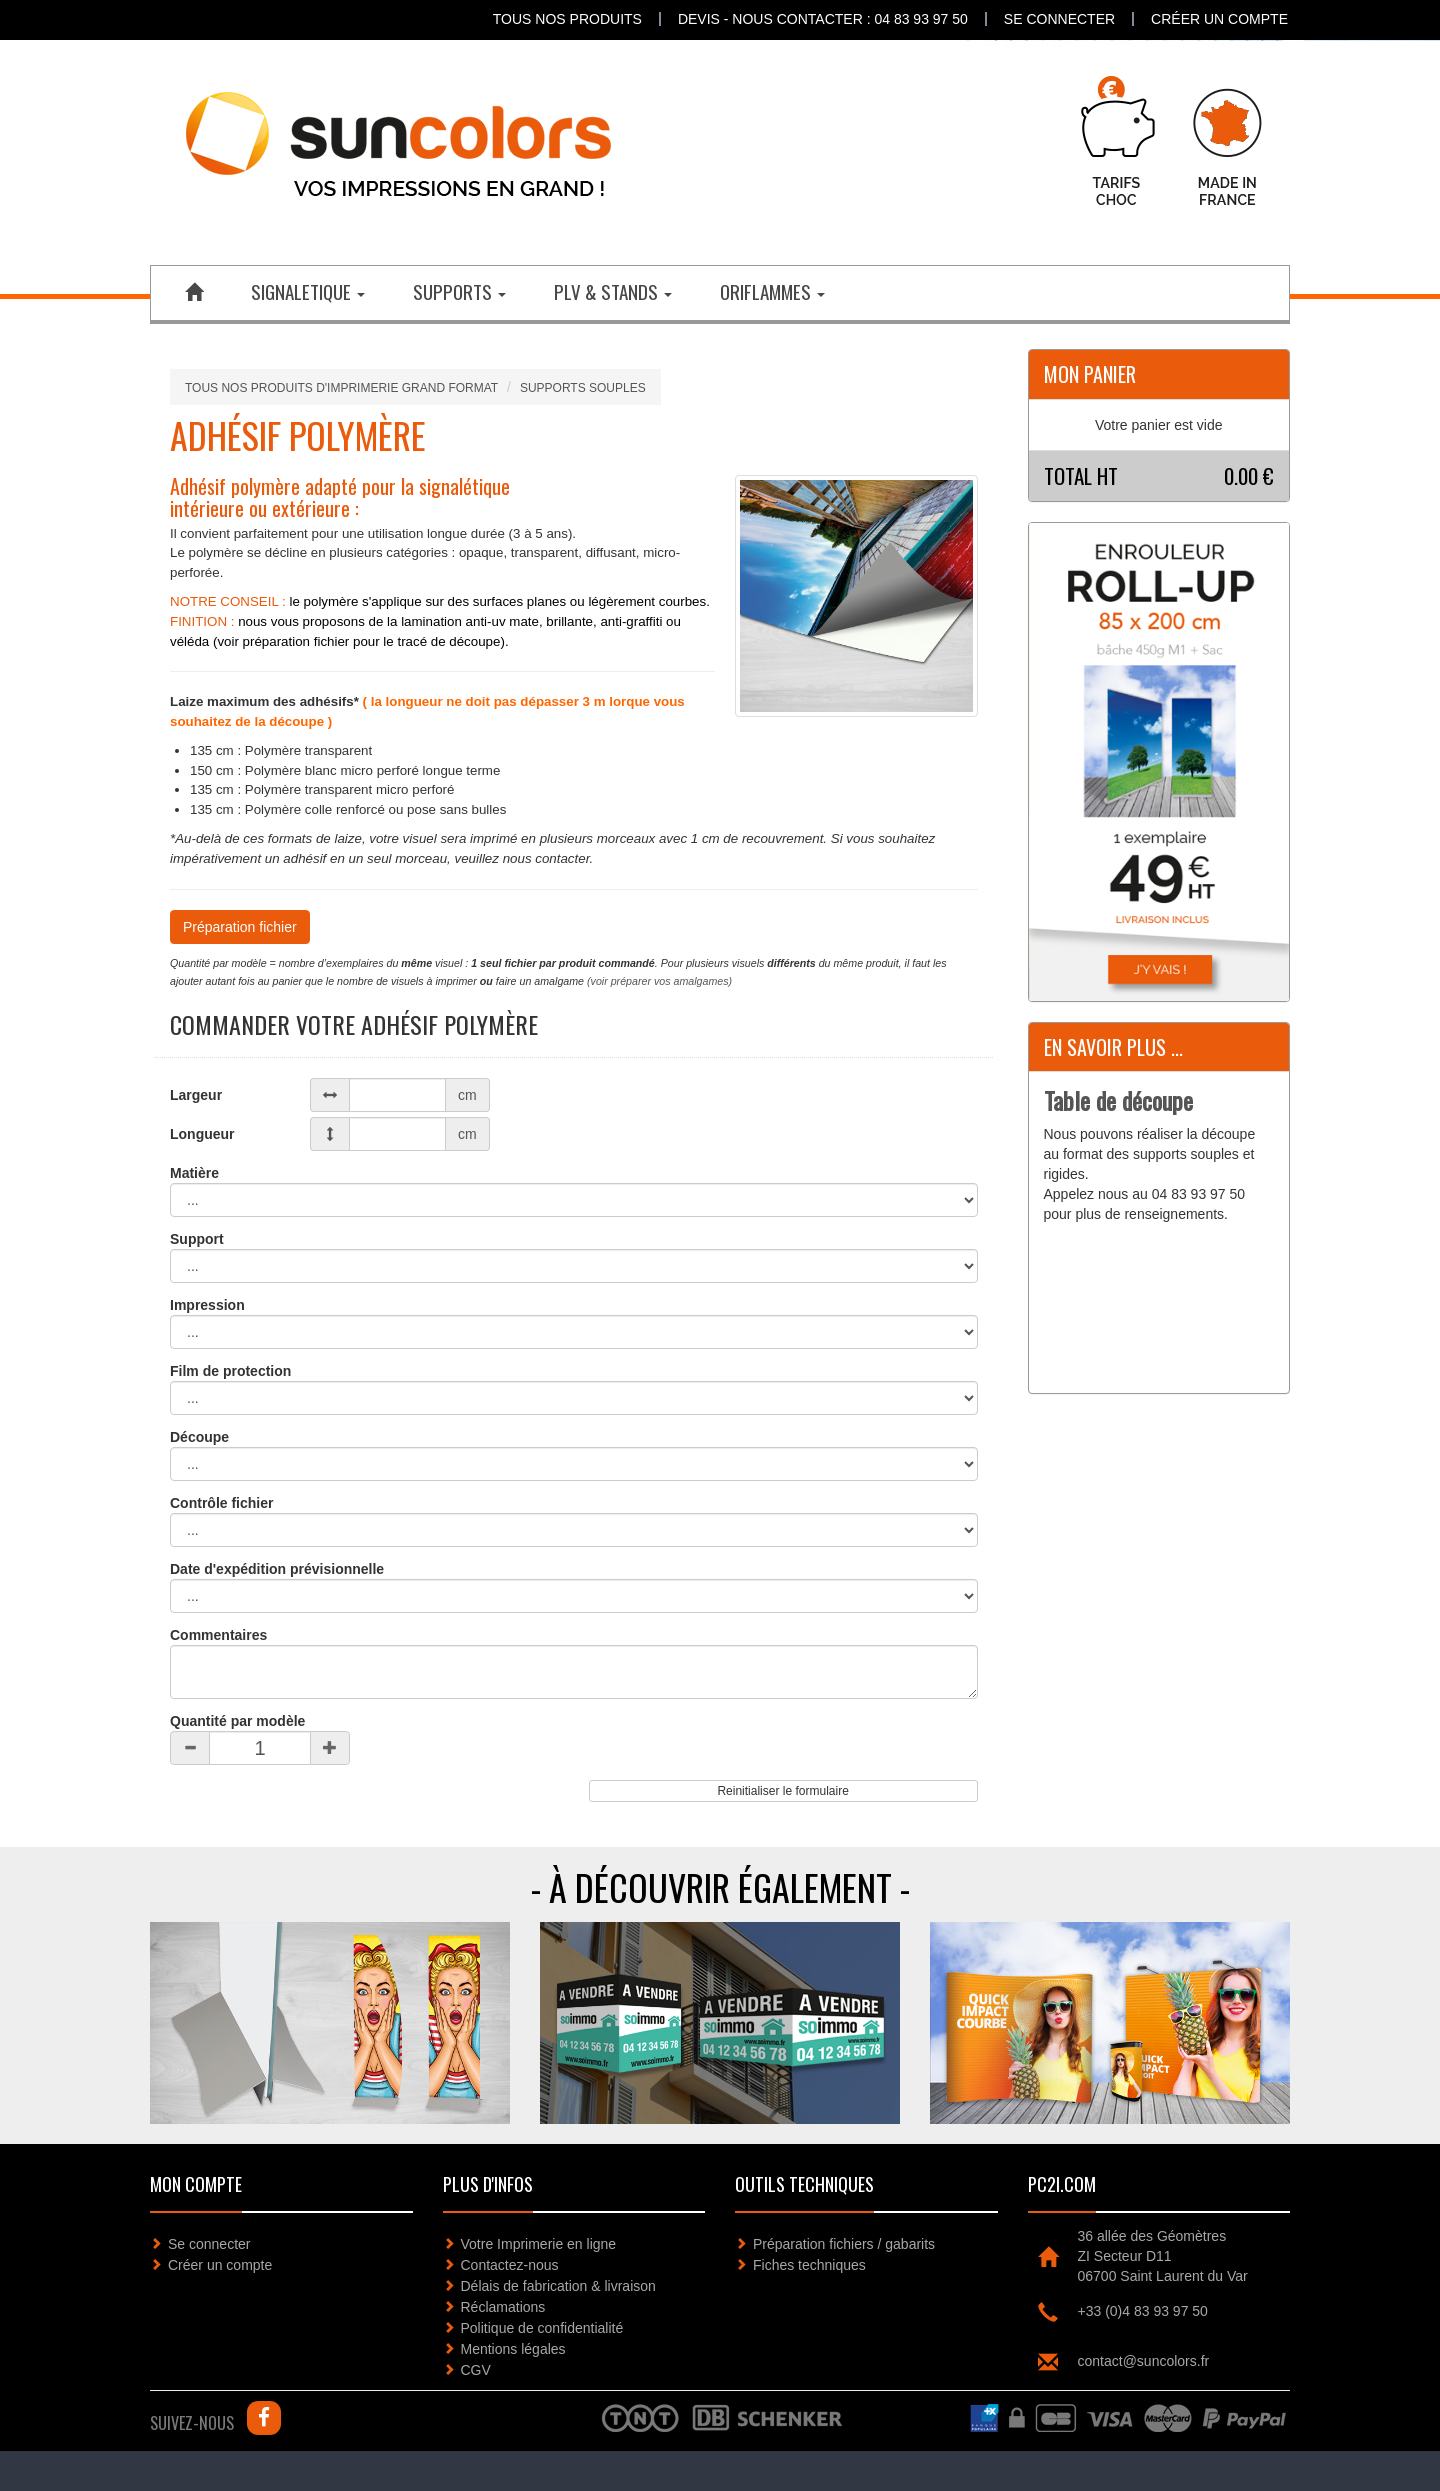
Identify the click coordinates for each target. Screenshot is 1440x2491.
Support (197, 1239)
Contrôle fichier (221, 1503)
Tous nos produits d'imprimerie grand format (341, 388)
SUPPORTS (459, 291)
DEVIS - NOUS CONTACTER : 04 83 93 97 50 (823, 19)
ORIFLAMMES (772, 291)
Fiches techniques (809, 2265)
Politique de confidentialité (542, 2328)
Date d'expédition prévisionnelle (277, 1569)
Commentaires (218, 1635)
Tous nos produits (567, 19)
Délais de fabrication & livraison (558, 2286)
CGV (476, 2370)
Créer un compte (1219, 19)
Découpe (199, 1437)
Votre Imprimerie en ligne (539, 2244)
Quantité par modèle (237, 1721)
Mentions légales (513, 2349)
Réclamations (503, 2307)
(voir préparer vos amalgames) (659, 981)
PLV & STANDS (613, 291)
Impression (207, 1305)
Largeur (196, 1095)
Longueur (202, 1134)
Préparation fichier (240, 927)
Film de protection (230, 1371)
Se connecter (1059, 19)
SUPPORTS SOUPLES (583, 388)
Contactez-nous (510, 2265)
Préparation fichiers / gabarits (844, 2244)
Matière (194, 1173)
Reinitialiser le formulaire (782, 1791)
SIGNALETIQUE (308, 291)
